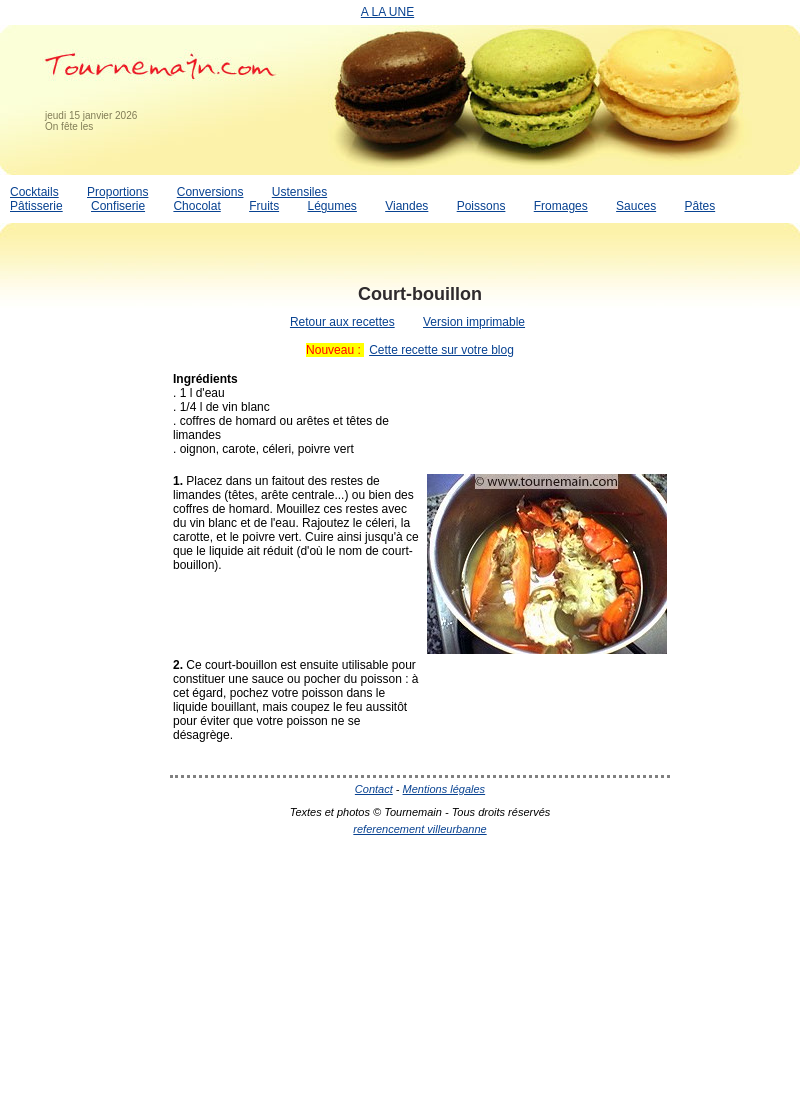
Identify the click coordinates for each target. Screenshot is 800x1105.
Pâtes (699, 206)
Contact (374, 789)
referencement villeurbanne (419, 829)
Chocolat (196, 206)
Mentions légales (444, 789)
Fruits (264, 206)
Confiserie (118, 206)
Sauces (636, 206)
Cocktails (34, 192)
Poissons (481, 206)
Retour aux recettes (342, 322)
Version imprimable (474, 322)
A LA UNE (387, 12)
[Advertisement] (80, 573)
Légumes (331, 206)
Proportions (117, 192)
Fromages (561, 206)
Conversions (210, 192)
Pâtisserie (36, 206)
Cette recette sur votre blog (441, 350)
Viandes (406, 206)
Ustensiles (299, 192)
